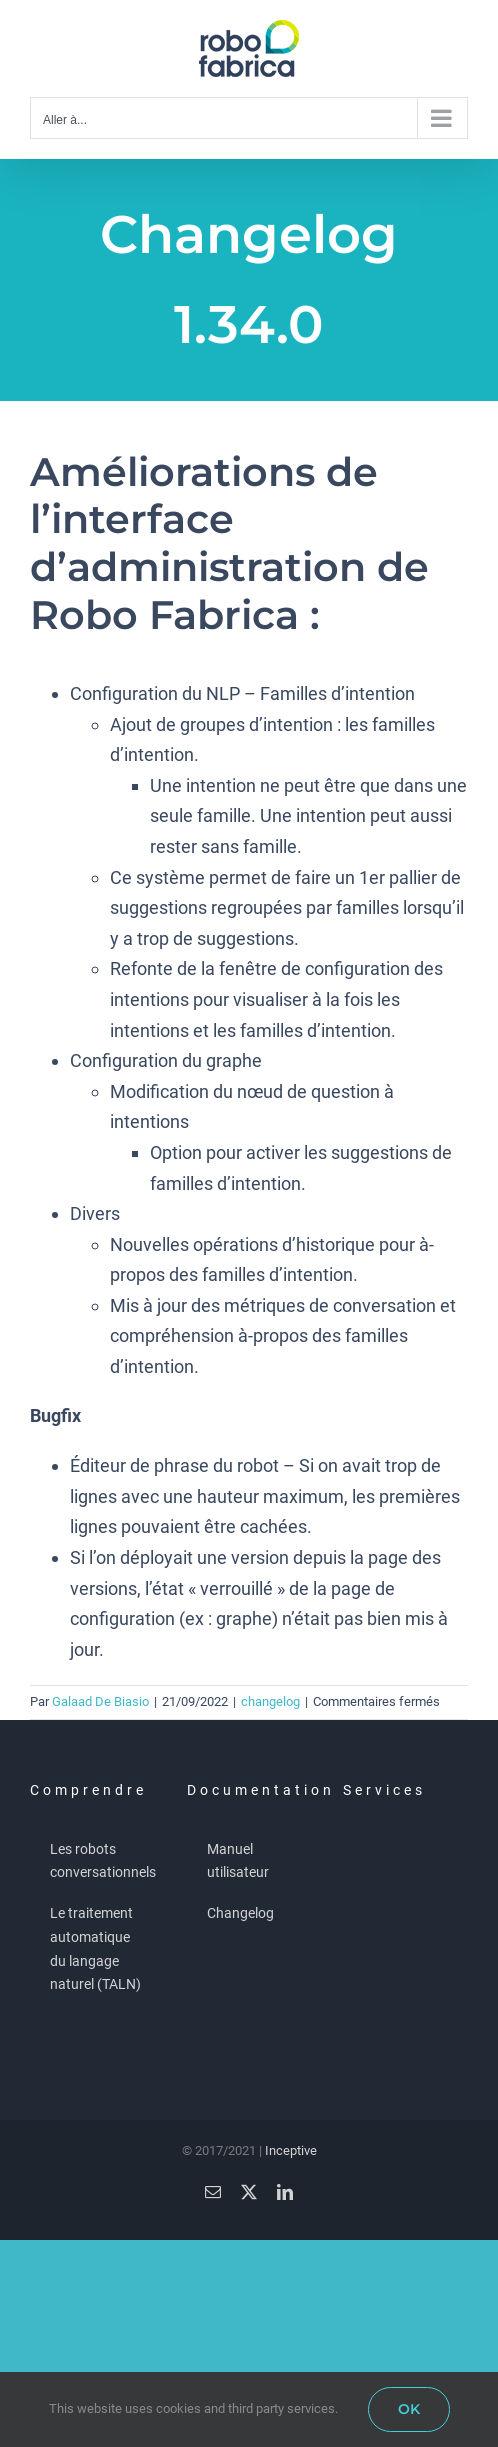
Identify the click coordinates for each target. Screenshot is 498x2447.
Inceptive (291, 2150)
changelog (270, 1701)
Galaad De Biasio (100, 1701)
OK (409, 2409)
